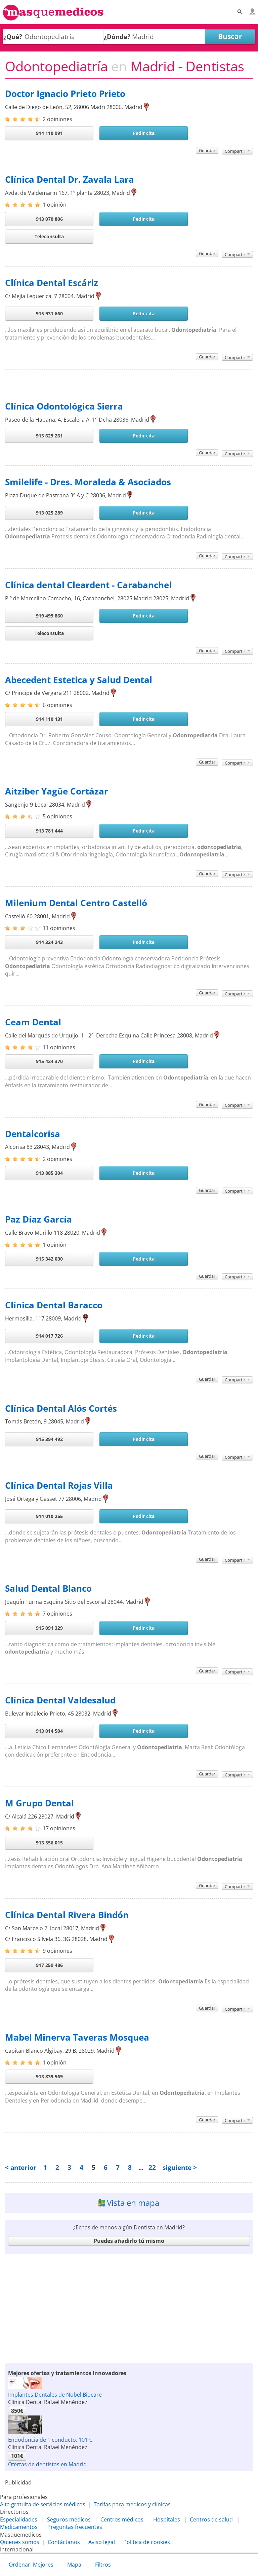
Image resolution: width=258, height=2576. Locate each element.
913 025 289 (49, 512)
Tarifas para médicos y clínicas (132, 2504)
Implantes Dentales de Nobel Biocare (55, 2394)
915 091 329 (49, 1628)
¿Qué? (12, 36)
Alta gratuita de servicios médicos (42, 2504)
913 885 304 (49, 1173)
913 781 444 (49, 830)
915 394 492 (49, 1439)
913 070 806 (49, 219)
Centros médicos (121, 2519)
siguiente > (180, 2167)
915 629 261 (49, 435)
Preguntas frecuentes (74, 2527)
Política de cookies (146, 2542)
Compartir (237, 151)
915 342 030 (49, 1259)
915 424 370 (49, 1061)
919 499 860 (49, 615)
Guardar (207, 150)
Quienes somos (19, 2542)
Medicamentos (19, 2527)
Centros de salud (211, 2519)
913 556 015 (49, 1842)
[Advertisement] (129, 2309)
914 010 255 (49, 1516)
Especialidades (18, 2519)
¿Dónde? (117, 36)
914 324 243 (49, 942)
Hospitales (166, 2519)
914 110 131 (49, 719)
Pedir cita (144, 133)
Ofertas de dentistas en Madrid (47, 2464)
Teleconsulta (49, 236)
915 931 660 (49, 313)
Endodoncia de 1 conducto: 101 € (50, 2439)
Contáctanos (64, 2542)
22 (152, 2167)
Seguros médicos (69, 2519)
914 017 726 (49, 1336)
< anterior (21, 2167)
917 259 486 (49, 1965)
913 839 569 (49, 2076)
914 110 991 (49, 133)
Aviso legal (101, 2542)
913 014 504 (49, 1731)
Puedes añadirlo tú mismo (129, 2241)
